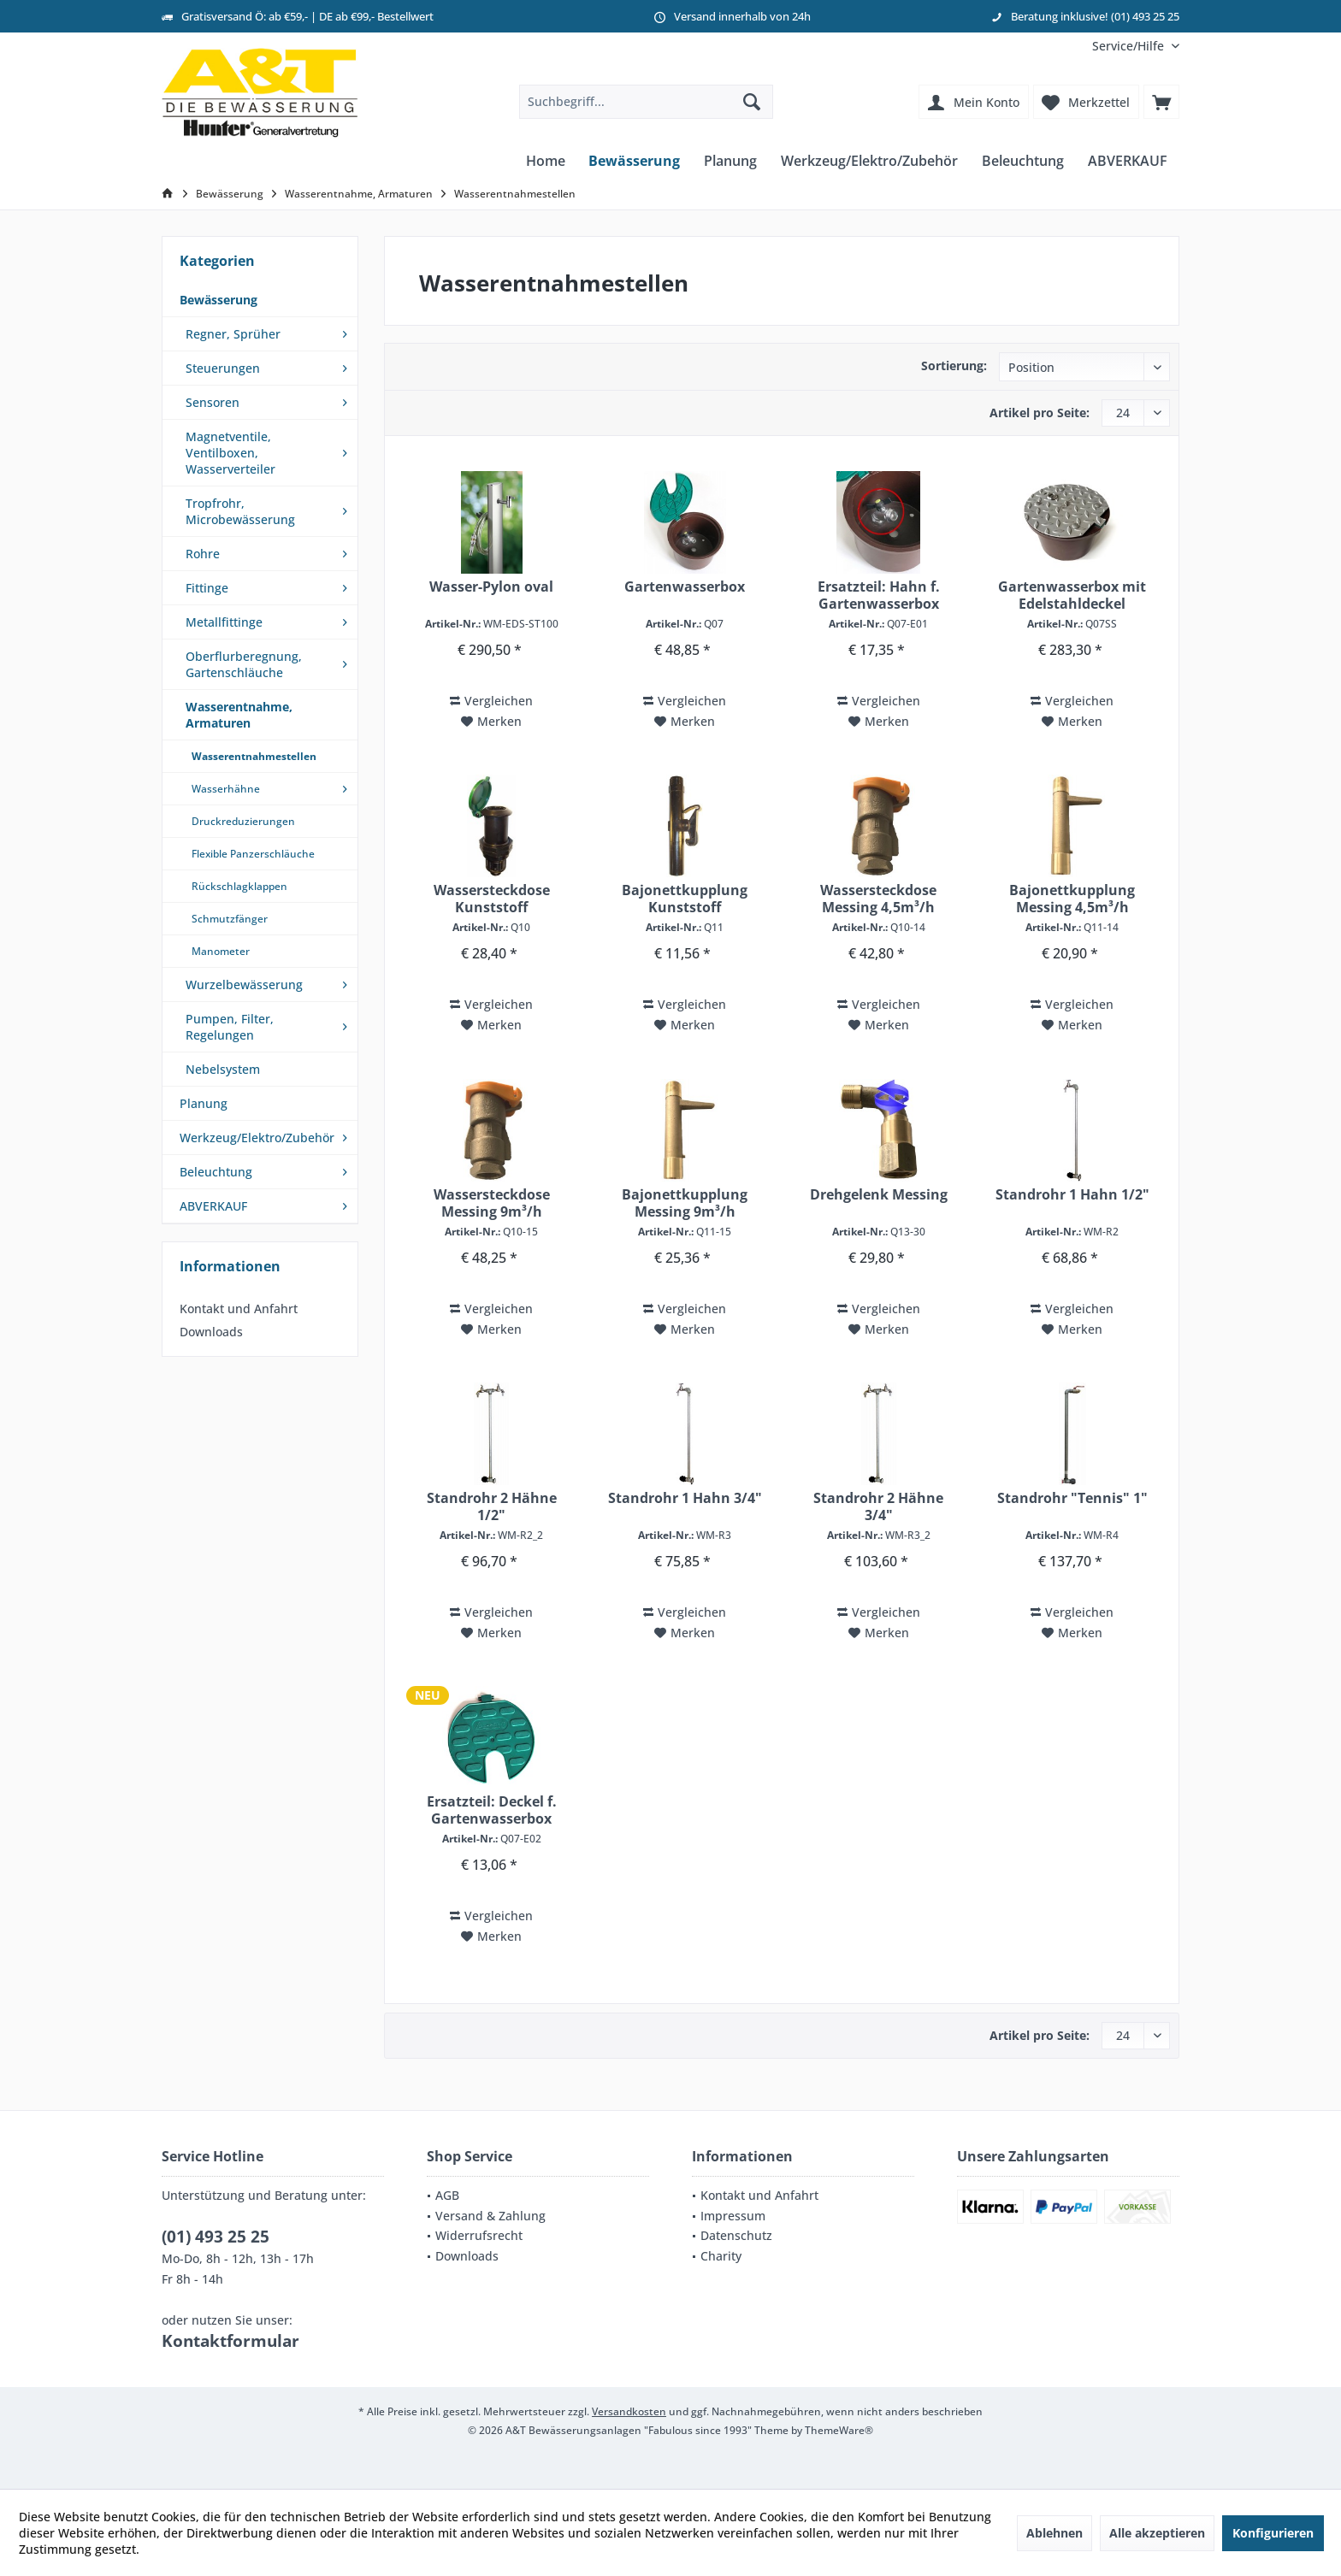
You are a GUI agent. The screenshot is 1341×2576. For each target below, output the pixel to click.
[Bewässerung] (634, 161)
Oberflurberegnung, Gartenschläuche (244, 664)
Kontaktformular (230, 2341)
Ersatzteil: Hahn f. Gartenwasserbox (879, 595)
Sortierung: (954, 365)
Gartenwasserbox (684, 587)
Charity (720, 2256)
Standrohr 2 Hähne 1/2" (492, 1506)
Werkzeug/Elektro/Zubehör (257, 1137)
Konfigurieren (1273, 2533)
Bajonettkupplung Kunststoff (684, 898)
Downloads (211, 1331)
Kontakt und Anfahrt (239, 1308)
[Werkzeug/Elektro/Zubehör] (869, 161)
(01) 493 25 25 (215, 2236)
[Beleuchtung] (1023, 161)
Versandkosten (629, 2411)
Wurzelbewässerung (244, 984)
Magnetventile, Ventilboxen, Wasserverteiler (230, 452)
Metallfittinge (224, 622)
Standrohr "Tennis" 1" (1072, 1498)
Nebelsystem (223, 1069)
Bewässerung (218, 300)
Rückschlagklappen (239, 886)
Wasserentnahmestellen (254, 756)
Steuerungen (223, 368)
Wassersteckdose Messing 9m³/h (492, 1203)
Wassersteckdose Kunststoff (492, 898)
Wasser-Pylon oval (491, 587)
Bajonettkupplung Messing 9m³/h (684, 1203)
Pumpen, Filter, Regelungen (230, 1027)
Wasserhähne (226, 788)
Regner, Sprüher (233, 334)
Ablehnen (1054, 2533)
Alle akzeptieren (1157, 2533)
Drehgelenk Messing (879, 1195)
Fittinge (207, 588)
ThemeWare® (839, 2430)
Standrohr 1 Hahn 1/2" (1072, 1195)
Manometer (221, 951)
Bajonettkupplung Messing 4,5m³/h (1072, 898)
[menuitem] (1129, 45)
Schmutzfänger (230, 918)
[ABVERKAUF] (1127, 161)
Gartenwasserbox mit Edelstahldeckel (1072, 595)
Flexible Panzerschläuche (253, 853)
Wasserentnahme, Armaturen (239, 715)
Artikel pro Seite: (1040, 412)
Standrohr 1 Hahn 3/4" (685, 1498)
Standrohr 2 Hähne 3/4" (878, 1506)
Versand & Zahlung (490, 2216)
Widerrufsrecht (479, 2235)
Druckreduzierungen (243, 821)
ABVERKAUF (213, 1206)
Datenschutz (736, 2235)
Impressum (732, 2216)
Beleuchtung (216, 1172)
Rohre (203, 553)
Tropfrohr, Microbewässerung (240, 511)
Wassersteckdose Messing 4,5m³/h (878, 898)
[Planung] (730, 161)
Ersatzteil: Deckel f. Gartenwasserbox (492, 1810)
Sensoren (212, 402)
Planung (203, 1103)
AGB (447, 2195)
